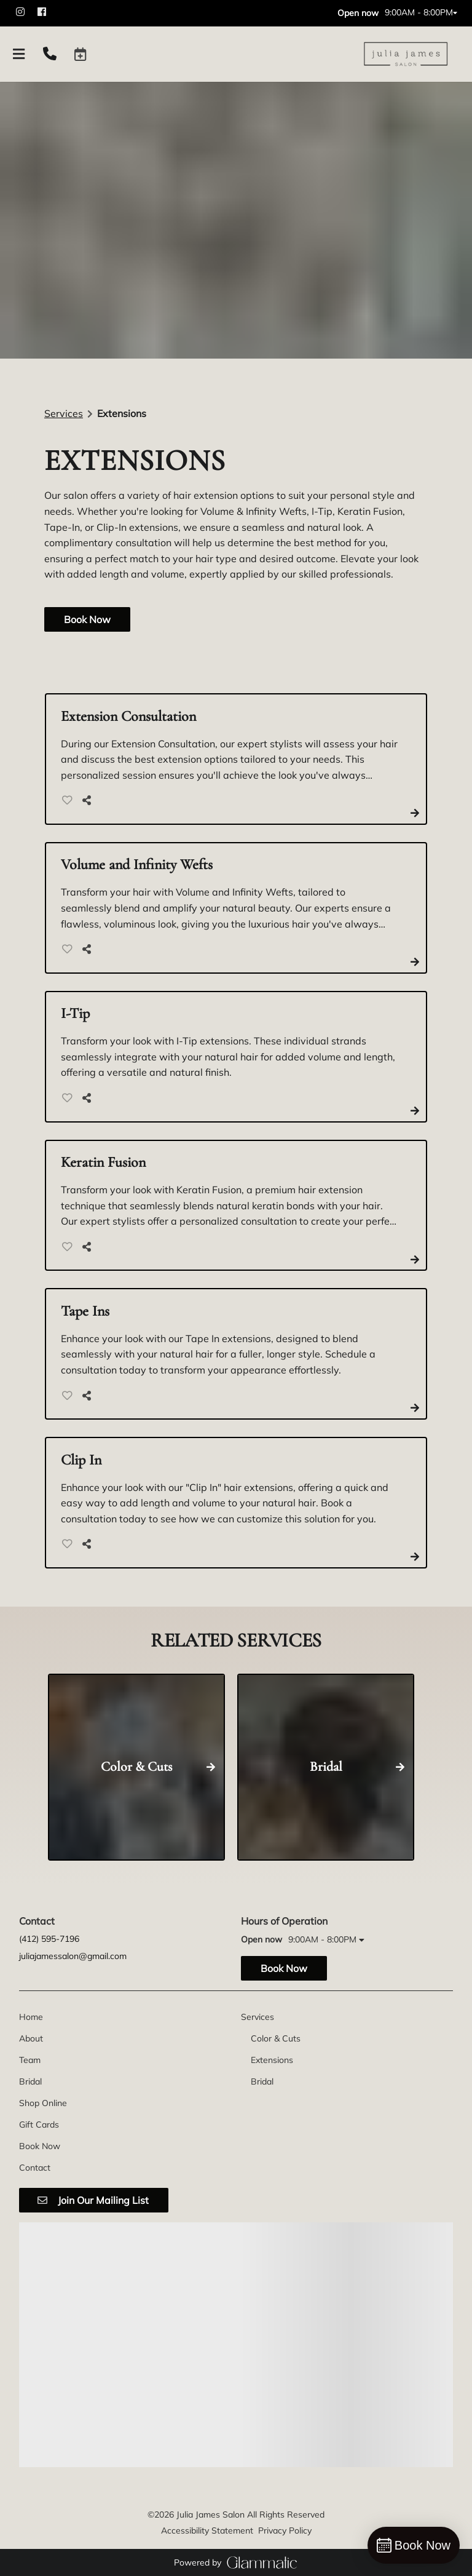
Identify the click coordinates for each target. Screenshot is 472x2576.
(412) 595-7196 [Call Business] (49, 1938)
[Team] (30, 2059)
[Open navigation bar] (19, 54)
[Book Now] (39, 2146)
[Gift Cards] (39, 2124)
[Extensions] (272, 2059)
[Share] (89, 800)
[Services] (257, 2016)
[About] (31, 2038)
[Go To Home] (405, 54)
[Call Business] (50, 54)
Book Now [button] (87, 619)
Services (63, 413)
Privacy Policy (285, 2530)
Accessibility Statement (207, 2530)
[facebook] (47, 12)
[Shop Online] (43, 2103)
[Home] (31, 2016)
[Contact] (34, 2167)
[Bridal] (30, 2081)
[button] (80, 54)
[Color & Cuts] (276, 2038)
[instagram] (25, 12)
